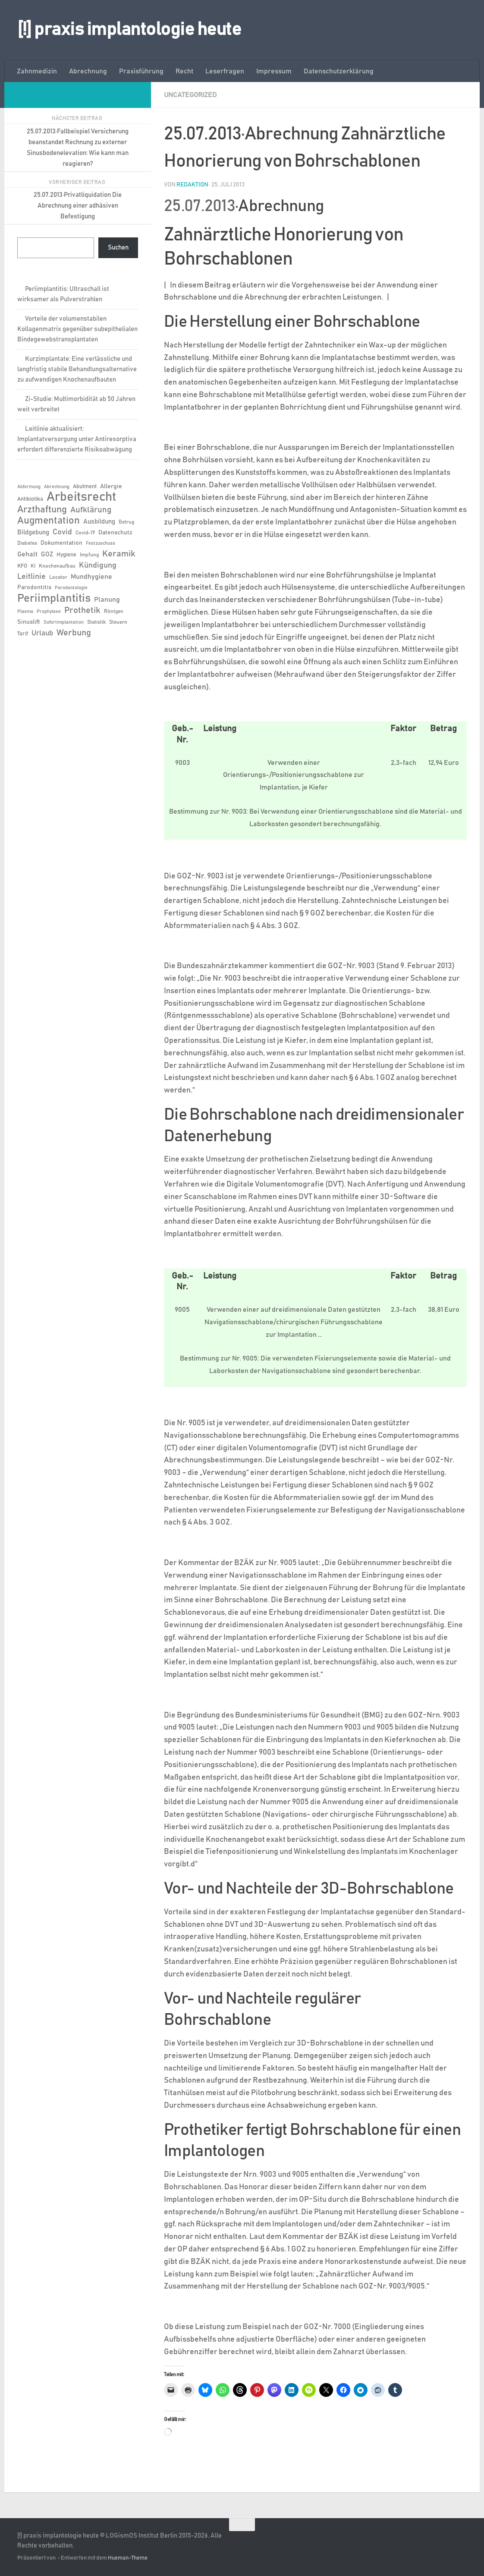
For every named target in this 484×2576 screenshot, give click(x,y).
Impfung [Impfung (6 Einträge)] (89, 554)
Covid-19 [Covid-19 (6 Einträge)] (85, 532)
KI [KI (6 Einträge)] (33, 565)
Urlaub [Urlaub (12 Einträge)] (42, 633)
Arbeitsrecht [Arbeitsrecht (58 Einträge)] (81, 497)
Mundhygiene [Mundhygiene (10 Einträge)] (91, 577)
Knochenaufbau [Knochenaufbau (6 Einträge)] (57, 565)
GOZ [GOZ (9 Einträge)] (47, 554)
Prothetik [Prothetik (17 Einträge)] (82, 610)
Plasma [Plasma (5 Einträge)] (25, 611)
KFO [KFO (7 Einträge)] (22, 566)
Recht (184, 71)
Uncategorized (190, 95)
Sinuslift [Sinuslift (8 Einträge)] (28, 622)
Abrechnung (88, 71)
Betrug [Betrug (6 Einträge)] (126, 521)
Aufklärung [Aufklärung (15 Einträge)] (90, 510)
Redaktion (192, 185)
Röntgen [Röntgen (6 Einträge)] (113, 611)
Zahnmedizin (37, 71)
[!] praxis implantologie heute (129, 30)
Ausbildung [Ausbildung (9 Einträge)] (99, 521)
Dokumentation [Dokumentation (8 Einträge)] (61, 543)
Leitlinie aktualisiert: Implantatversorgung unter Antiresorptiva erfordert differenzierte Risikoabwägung (76, 439)
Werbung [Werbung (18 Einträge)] (74, 632)
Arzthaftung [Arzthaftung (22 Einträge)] (42, 509)
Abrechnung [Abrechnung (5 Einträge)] (56, 487)
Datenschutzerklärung (339, 71)
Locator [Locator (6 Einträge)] (58, 577)
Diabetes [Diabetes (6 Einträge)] (27, 543)
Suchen (118, 247)
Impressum (274, 71)
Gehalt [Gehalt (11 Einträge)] (27, 554)
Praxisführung (141, 71)
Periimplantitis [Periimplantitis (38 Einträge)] (54, 598)
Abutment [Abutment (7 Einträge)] (85, 486)
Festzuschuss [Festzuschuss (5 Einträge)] (100, 543)
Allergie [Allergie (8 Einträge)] (111, 486)
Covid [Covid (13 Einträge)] (62, 532)
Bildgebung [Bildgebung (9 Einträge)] (33, 532)
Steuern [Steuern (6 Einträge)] (118, 622)
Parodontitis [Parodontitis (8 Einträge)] (34, 587)
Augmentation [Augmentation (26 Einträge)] (48, 521)
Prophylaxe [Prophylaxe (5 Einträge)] (49, 611)
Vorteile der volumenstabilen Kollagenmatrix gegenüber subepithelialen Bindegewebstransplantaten (77, 329)
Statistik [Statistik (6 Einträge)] (96, 622)
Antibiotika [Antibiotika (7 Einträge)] (30, 499)
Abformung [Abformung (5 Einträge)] (29, 487)
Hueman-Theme (128, 2558)
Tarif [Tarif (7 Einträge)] (22, 634)
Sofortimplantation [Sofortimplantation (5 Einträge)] (64, 622)
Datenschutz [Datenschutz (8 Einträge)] (115, 533)
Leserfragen (224, 71)
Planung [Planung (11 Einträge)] (107, 599)
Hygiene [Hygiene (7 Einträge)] (66, 555)
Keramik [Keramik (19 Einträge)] (118, 553)
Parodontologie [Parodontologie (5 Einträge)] (71, 588)
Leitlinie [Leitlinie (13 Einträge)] (31, 577)
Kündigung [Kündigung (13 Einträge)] (97, 565)
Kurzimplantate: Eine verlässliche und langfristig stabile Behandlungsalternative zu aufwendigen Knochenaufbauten (77, 369)
